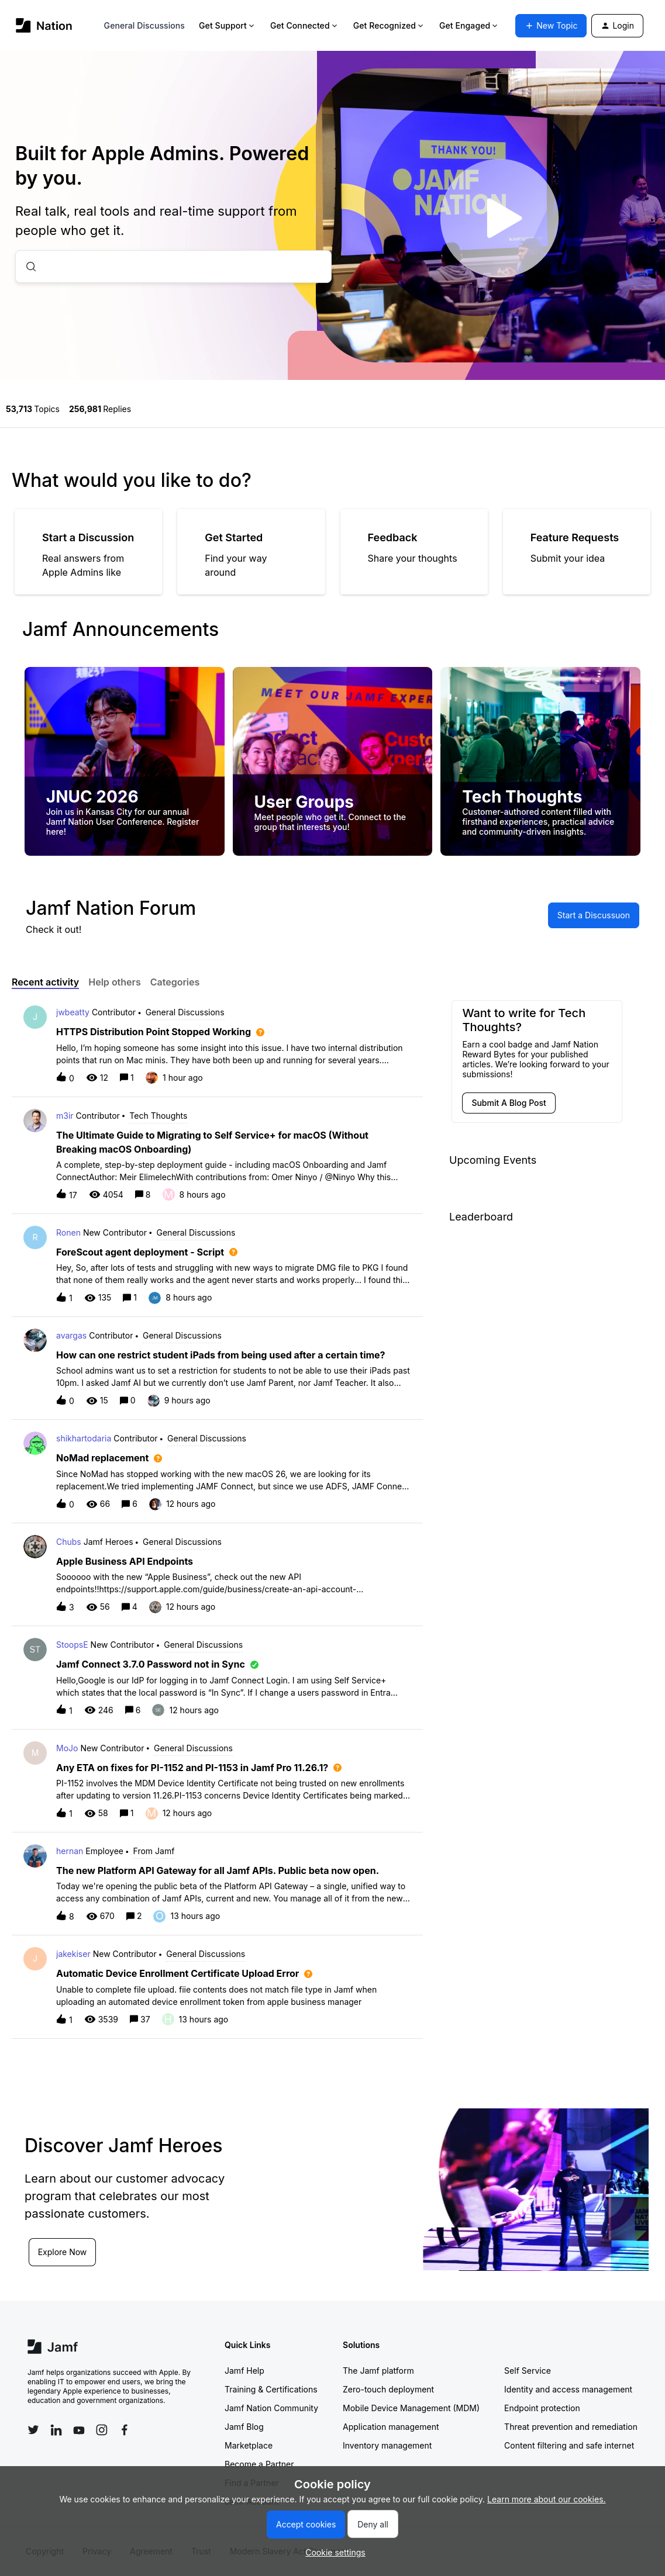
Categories (175, 982)
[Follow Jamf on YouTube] (79, 2430)
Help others (114, 982)
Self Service (527, 2371)
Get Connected (304, 25)
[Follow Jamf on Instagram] (102, 2430)
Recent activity (45, 982)
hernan (69, 1851)
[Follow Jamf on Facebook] (124, 2430)
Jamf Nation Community (271, 2408)
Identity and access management (568, 2389)
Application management (391, 2427)
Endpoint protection (542, 2408)
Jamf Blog (244, 2427)
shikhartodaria (83, 1438)
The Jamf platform (378, 2371)
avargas (71, 1335)
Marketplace (249, 2445)
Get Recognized (389, 25)
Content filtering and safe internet (569, 2445)
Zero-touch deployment (388, 2389)
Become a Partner (259, 2464)
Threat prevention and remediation (571, 2427)
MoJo (67, 1748)
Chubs (68, 1542)
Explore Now (63, 2251)
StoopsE (72, 1645)
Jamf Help (244, 2371)
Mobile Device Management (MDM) (411, 2408)
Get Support (227, 25)
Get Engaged (469, 25)
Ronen (68, 1232)
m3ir (65, 1116)
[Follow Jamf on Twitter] (33, 2430)
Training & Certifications (271, 2389)
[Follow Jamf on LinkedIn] (56, 2430)
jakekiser (73, 1954)
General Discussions (144, 25)
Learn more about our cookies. (546, 2499)
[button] (332, 2552)
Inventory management (387, 2445)
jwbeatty (72, 1012)
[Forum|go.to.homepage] (44, 25)
